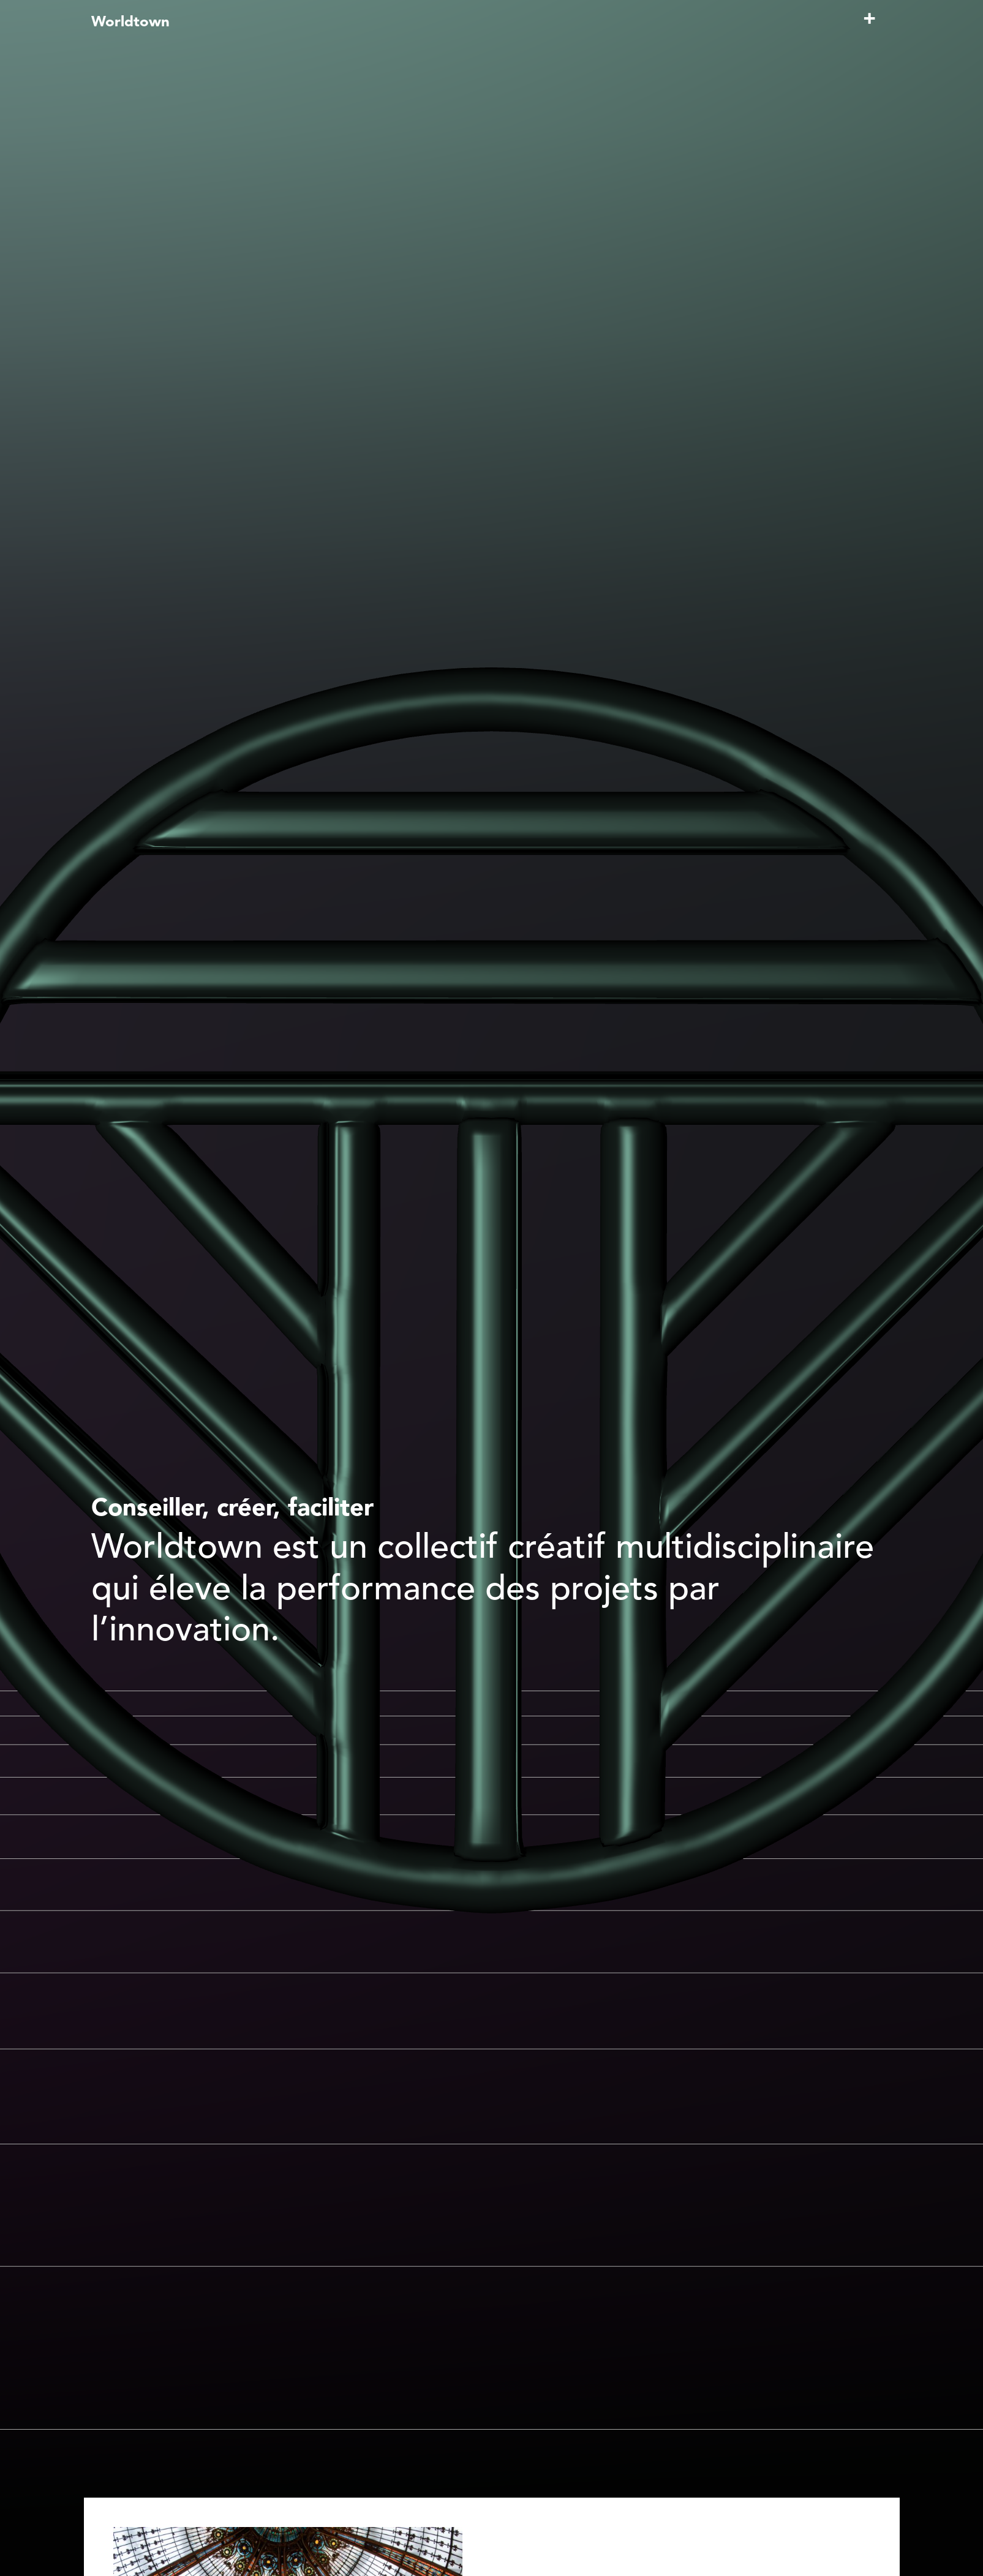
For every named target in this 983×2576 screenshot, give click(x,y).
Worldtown (130, 22)
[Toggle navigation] (869, 25)
